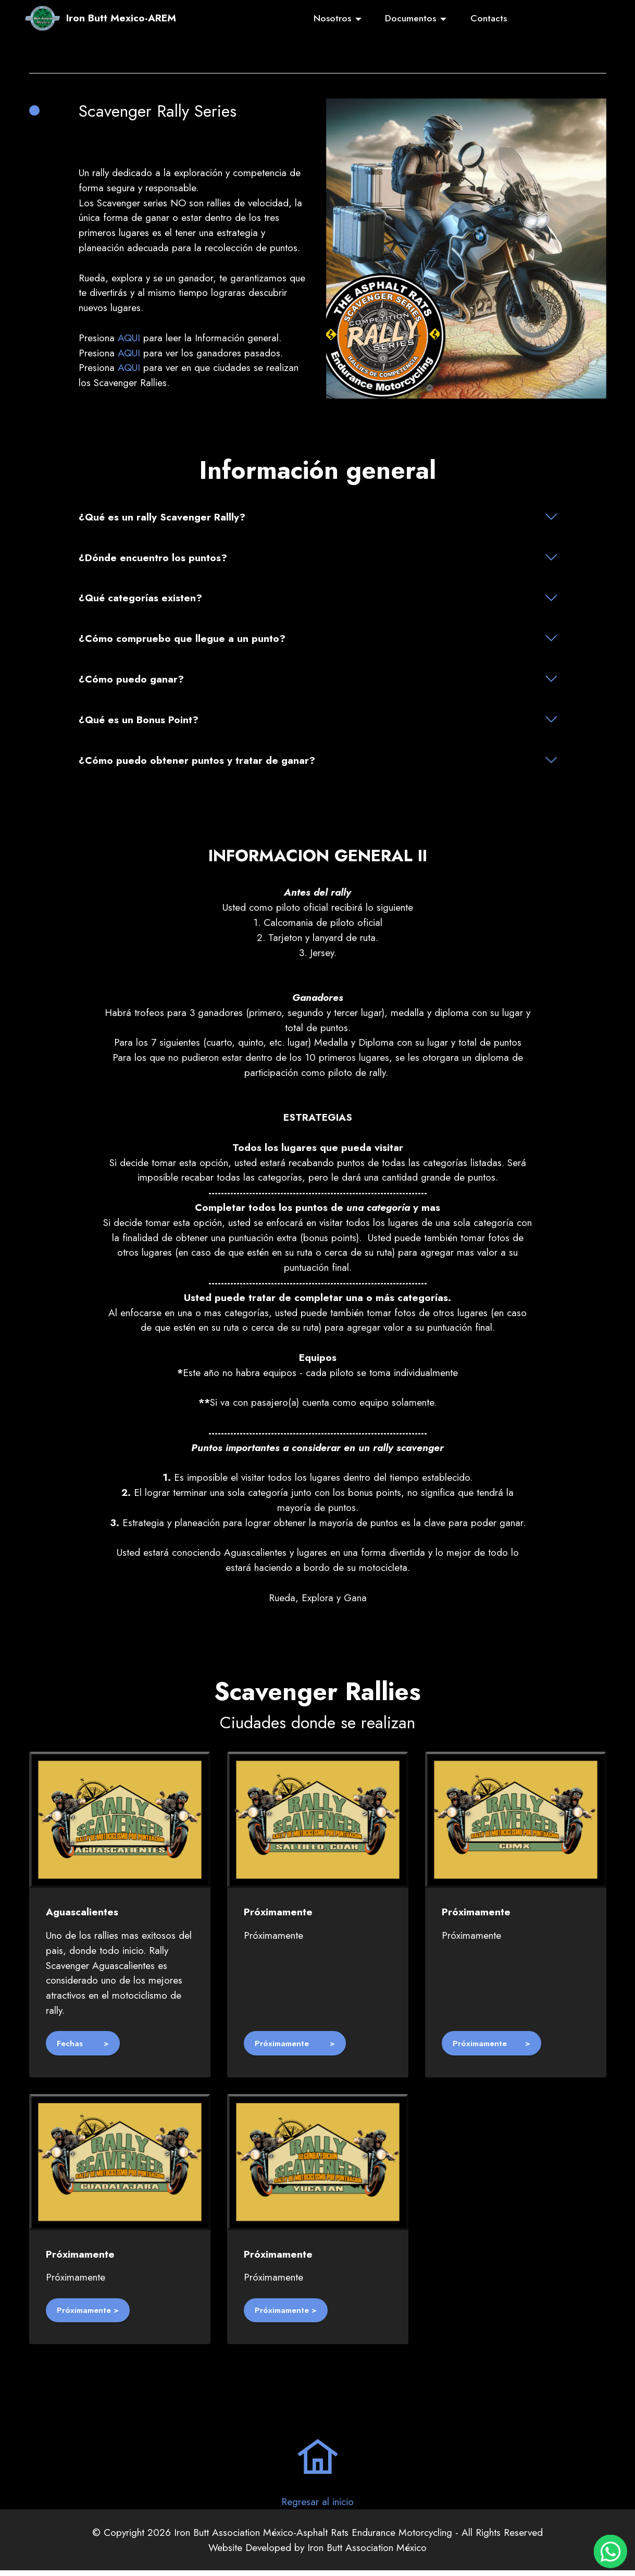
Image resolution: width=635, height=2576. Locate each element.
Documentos (410, 18)
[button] (318, 517)
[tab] (318, 517)
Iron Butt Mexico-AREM (121, 18)
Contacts (488, 18)
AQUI (129, 337)
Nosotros (332, 18)
